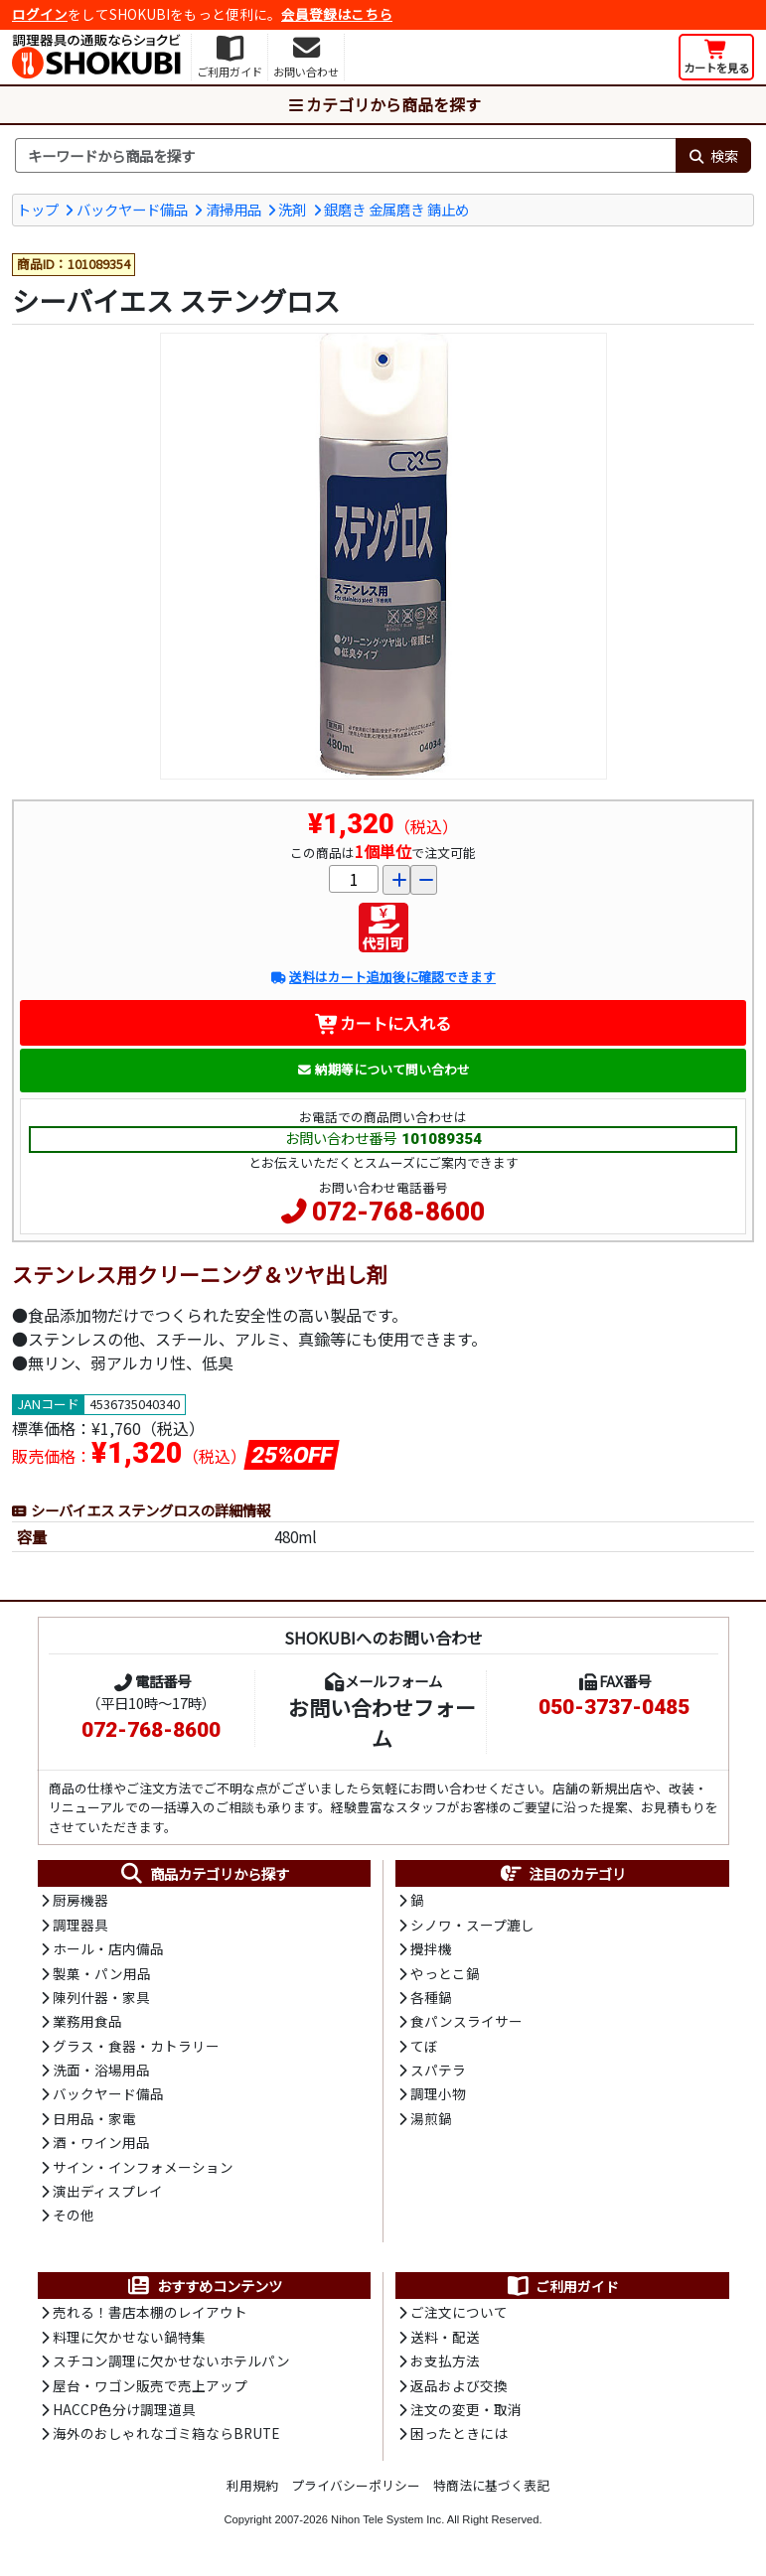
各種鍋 (431, 1997)
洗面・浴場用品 (101, 2069)
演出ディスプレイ (108, 2191)
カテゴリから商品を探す (383, 104)
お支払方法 (445, 2360)
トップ (38, 209)
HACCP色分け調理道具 (124, 2409)
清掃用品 (233, 209)
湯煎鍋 (431, 2118)
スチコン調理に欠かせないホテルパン (171, 2360)
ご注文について (459, 2312)
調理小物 (438, 2093)
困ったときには (459, 2433)
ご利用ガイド (562, 2286)
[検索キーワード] (345, 156)
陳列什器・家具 (101, 1997)
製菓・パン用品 (102, 1973)
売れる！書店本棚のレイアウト (150, 2312)
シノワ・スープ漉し (472, 1924)
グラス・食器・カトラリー (136, 2046)
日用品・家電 (94, 2118)
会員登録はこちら (336, 14)
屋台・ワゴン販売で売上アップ (150, 2385)
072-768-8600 (398, 1211)
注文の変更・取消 (466, 2409)
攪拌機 (431, 1948)
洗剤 (292, 209)
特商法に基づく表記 (491, 2485)
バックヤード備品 (132, 209)
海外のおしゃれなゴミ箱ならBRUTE (166, 2433)
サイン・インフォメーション (143, 2167)
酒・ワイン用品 (101, 2142)
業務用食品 (87, 2021)
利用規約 (252, 2485)
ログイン (40, 14)
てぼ (424, 2046)
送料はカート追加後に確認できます (383, 976)
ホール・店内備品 (108, 1948)
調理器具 (80, 1924)
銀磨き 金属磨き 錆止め (396, 209)
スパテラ (438, 2069)
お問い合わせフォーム (382, 1722)
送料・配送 (445, 2337)
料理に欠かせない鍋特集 (129, 2337)
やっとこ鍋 (445, 1973)
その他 (73, 2214)
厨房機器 (80, 1900)
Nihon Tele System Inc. (387, 2519)
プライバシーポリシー (355, 2485)
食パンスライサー (466, 2021)
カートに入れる (383, 1023)
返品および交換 (459, 2385)
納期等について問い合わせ (383, 1069)
